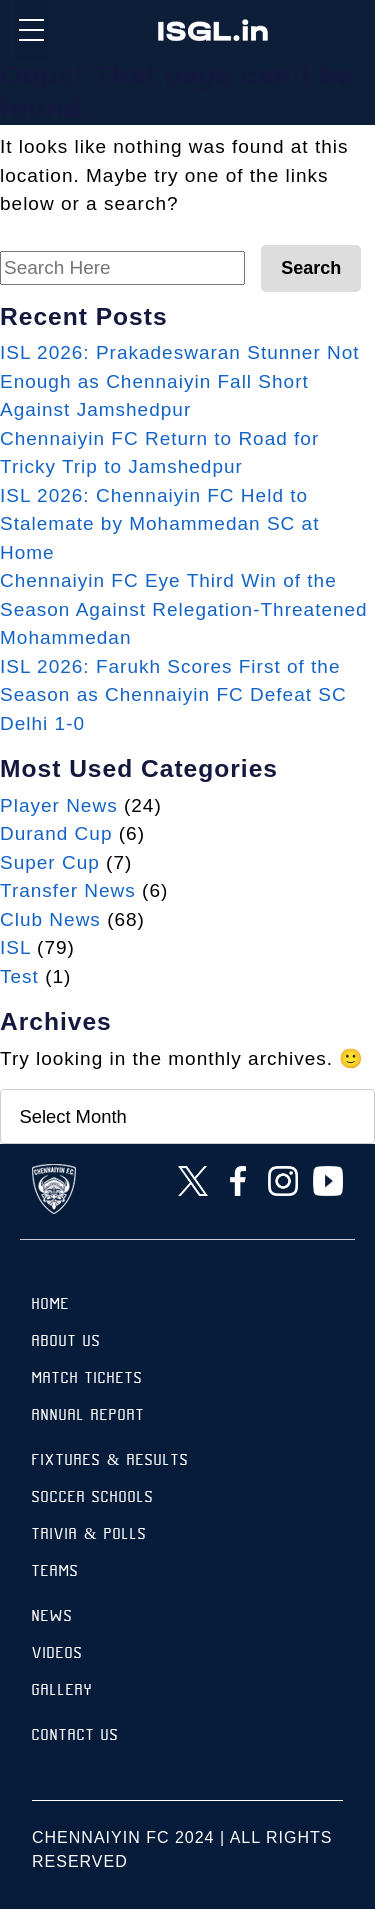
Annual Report (88, 1416)
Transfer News (68, 890)
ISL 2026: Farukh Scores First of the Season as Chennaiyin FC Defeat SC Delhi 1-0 (173, 695)
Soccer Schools (93, 1498)
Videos (57, 1654)
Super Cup (50, 862)
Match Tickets (87, 1379)
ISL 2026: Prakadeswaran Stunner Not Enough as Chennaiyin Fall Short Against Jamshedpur (180, 381)
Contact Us (75, 1736)
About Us (66, 1342)
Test (19, 976)
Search (311, 268)
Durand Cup (56, 833)
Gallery (62, 1691)
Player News (59, 805)
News (52, 1617)
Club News (50, 919)
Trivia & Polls (89, 1535)
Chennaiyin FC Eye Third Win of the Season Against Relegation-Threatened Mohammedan (184, 609)
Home (51, 1305)
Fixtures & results (110, 1461)
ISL (15, 947)
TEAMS (55, 1572)
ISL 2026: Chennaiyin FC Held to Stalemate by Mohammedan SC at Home (159, 524)
